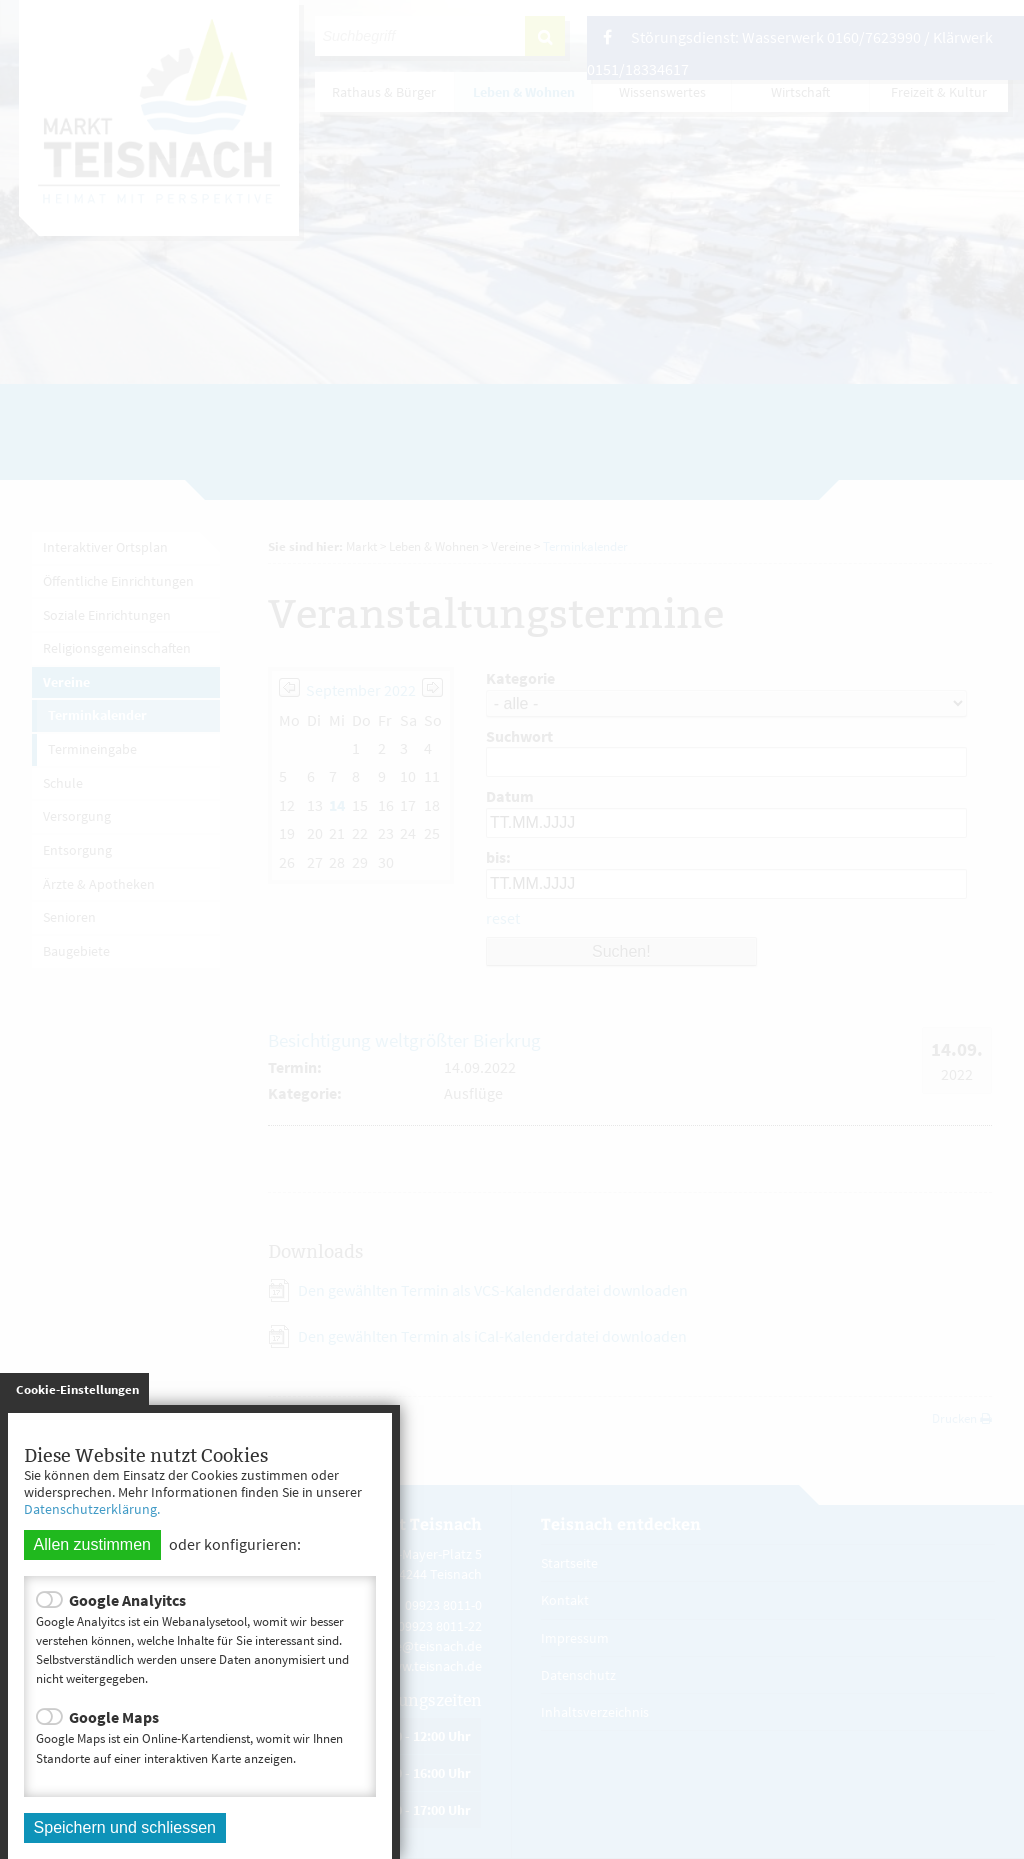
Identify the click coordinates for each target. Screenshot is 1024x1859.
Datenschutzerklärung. (92, 1509)
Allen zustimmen (92, 1544)
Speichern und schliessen (125, 1827)
